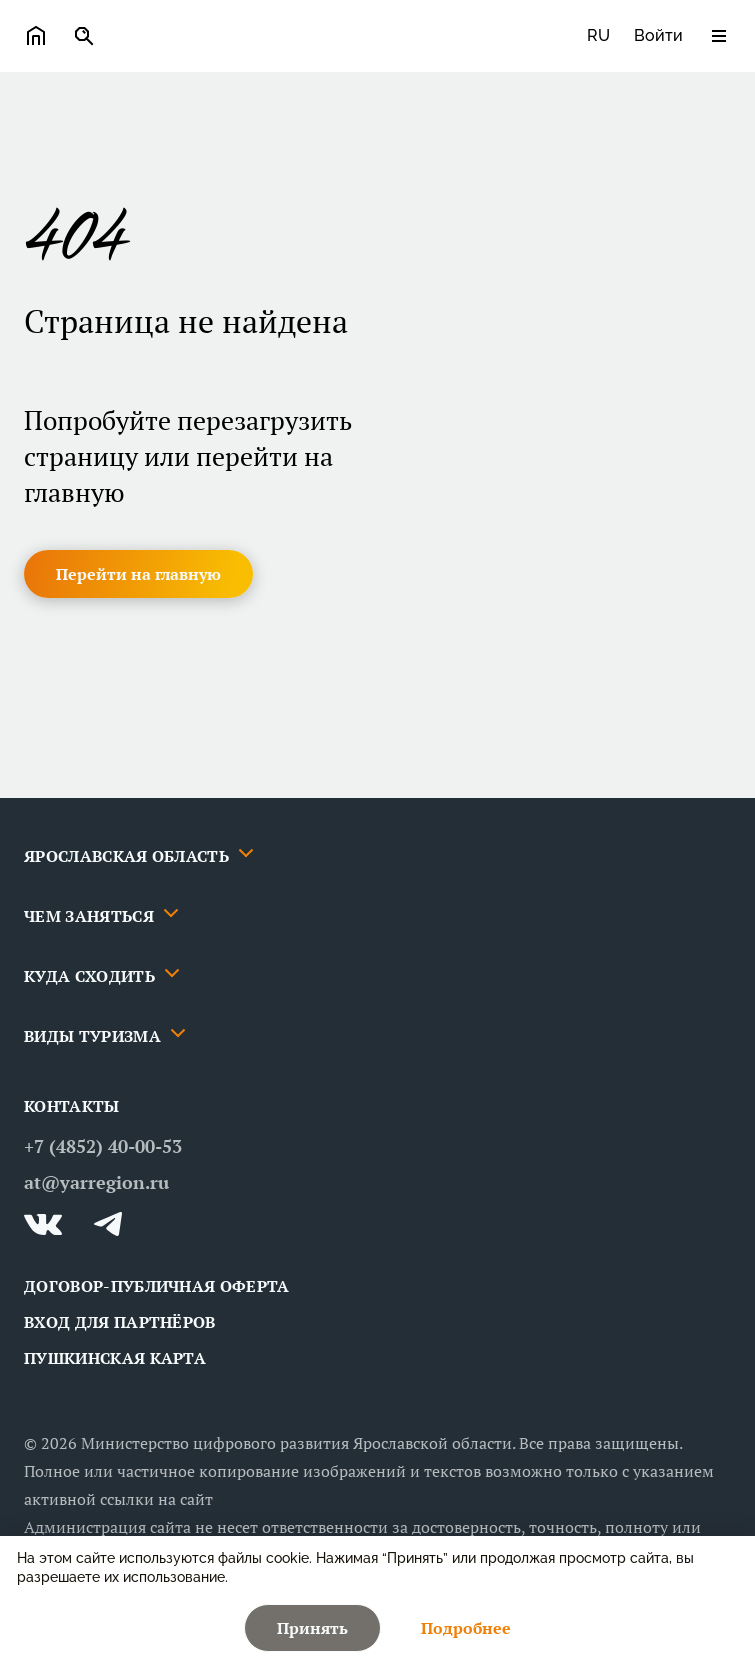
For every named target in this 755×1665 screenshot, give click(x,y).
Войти (658, 35)
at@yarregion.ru (96, 1182)
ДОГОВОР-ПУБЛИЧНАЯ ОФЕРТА (157, 1286)
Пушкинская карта (115, 1358)
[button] (138, 574)
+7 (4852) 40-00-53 (103, 1146)
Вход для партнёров (120, 1322)
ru (598, 35)
